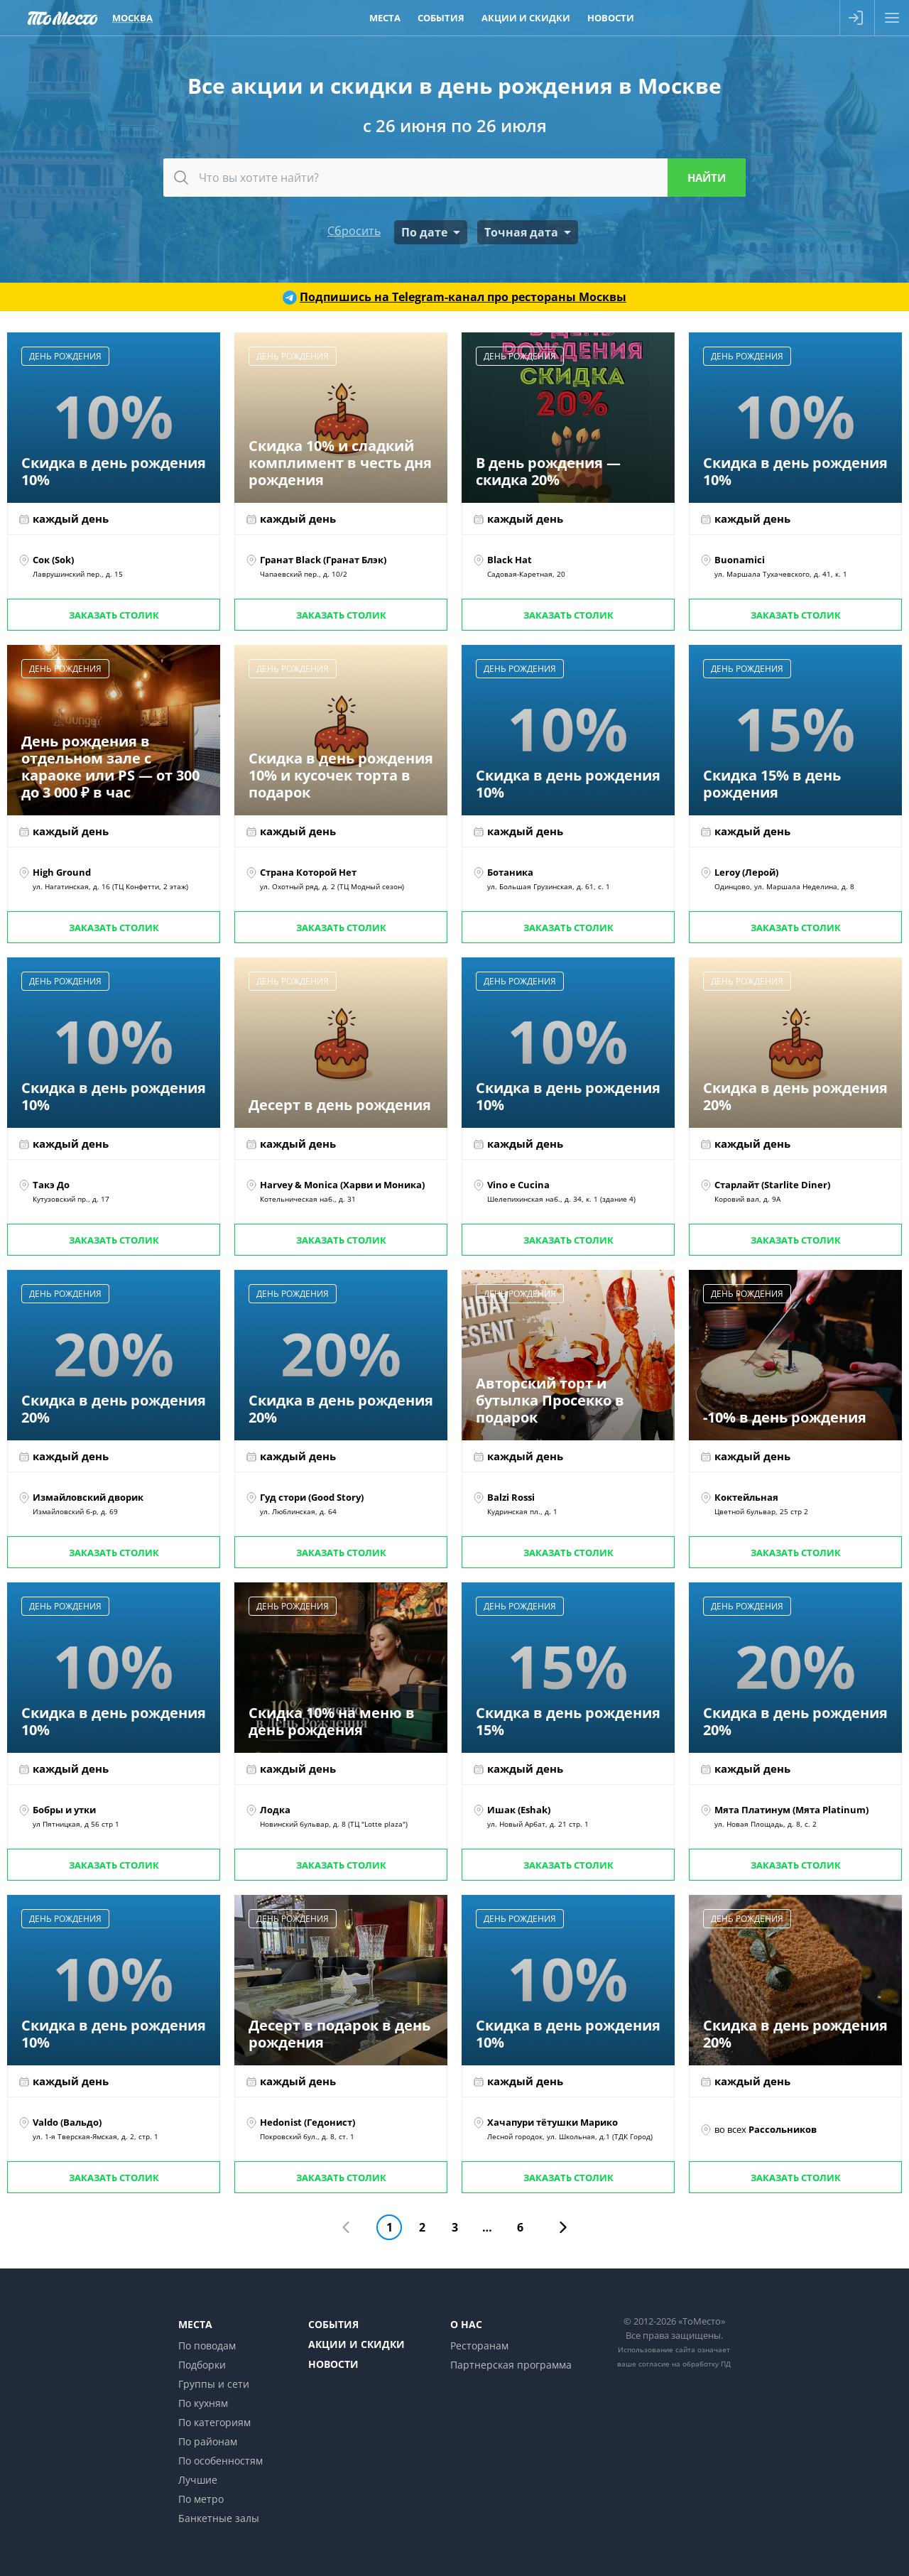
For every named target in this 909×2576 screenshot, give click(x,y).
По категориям (214, 2422)
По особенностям (220, 2460)
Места (195, 2324)
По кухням (203, 2403)
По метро (201, 2499)
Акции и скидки (356, 2344)
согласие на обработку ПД (684, 2364)
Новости (333, 2364)
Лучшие (197, 2480)
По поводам (207, 2345)
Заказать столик (114, 615)
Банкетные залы (218, 2518)
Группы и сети (213, 2384)
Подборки (202, 2364)
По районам (207, 2441)
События (333, 2324)
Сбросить (354, 231)
